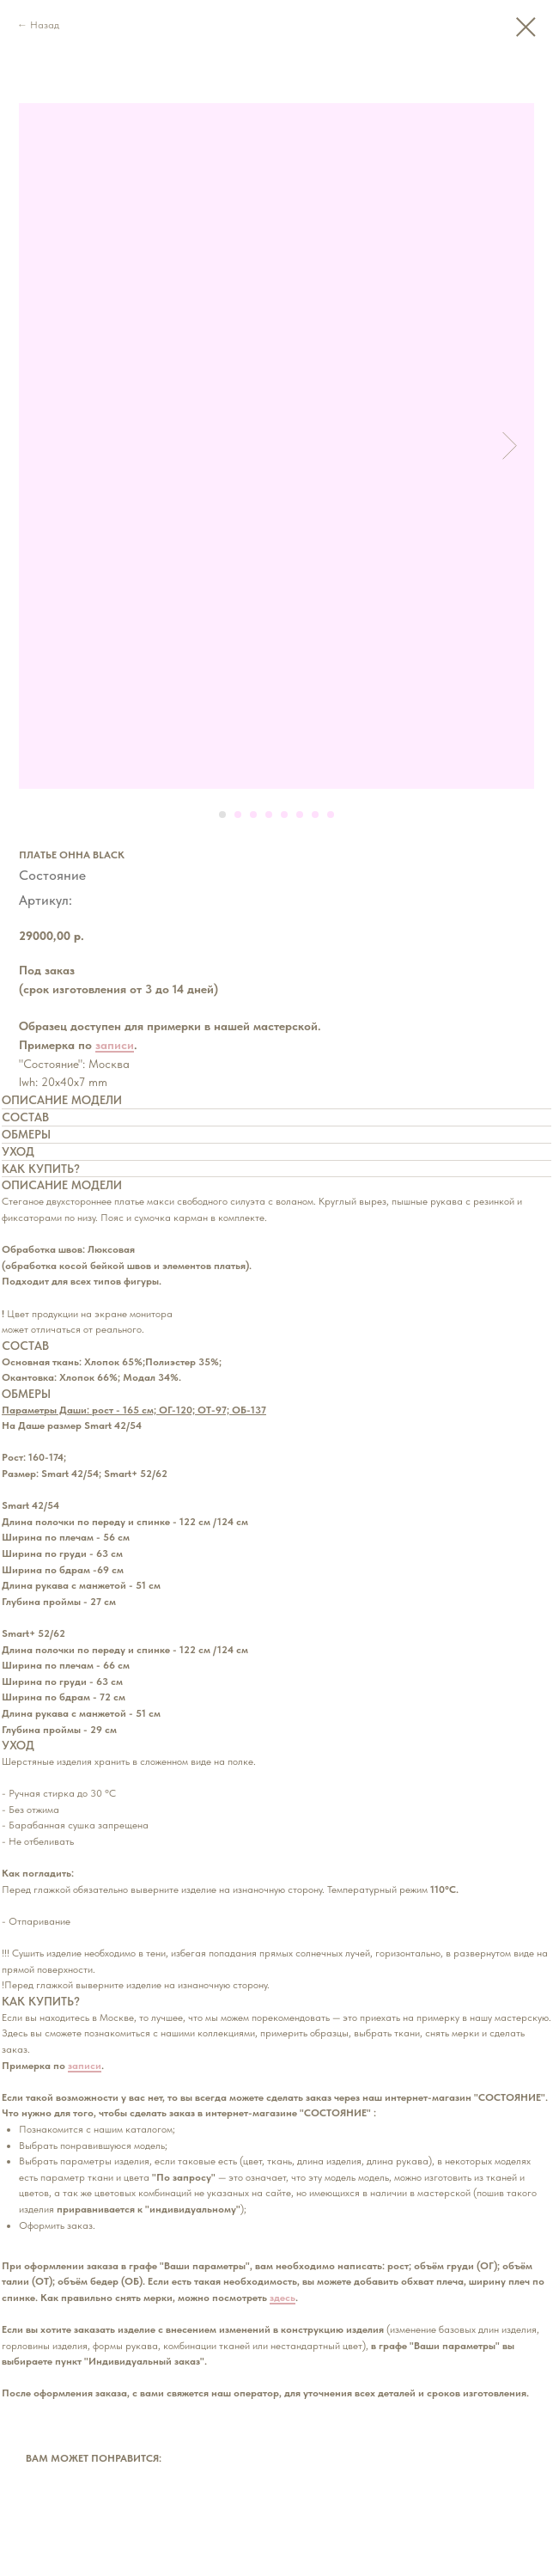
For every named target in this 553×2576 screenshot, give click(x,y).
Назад (44, 25)
